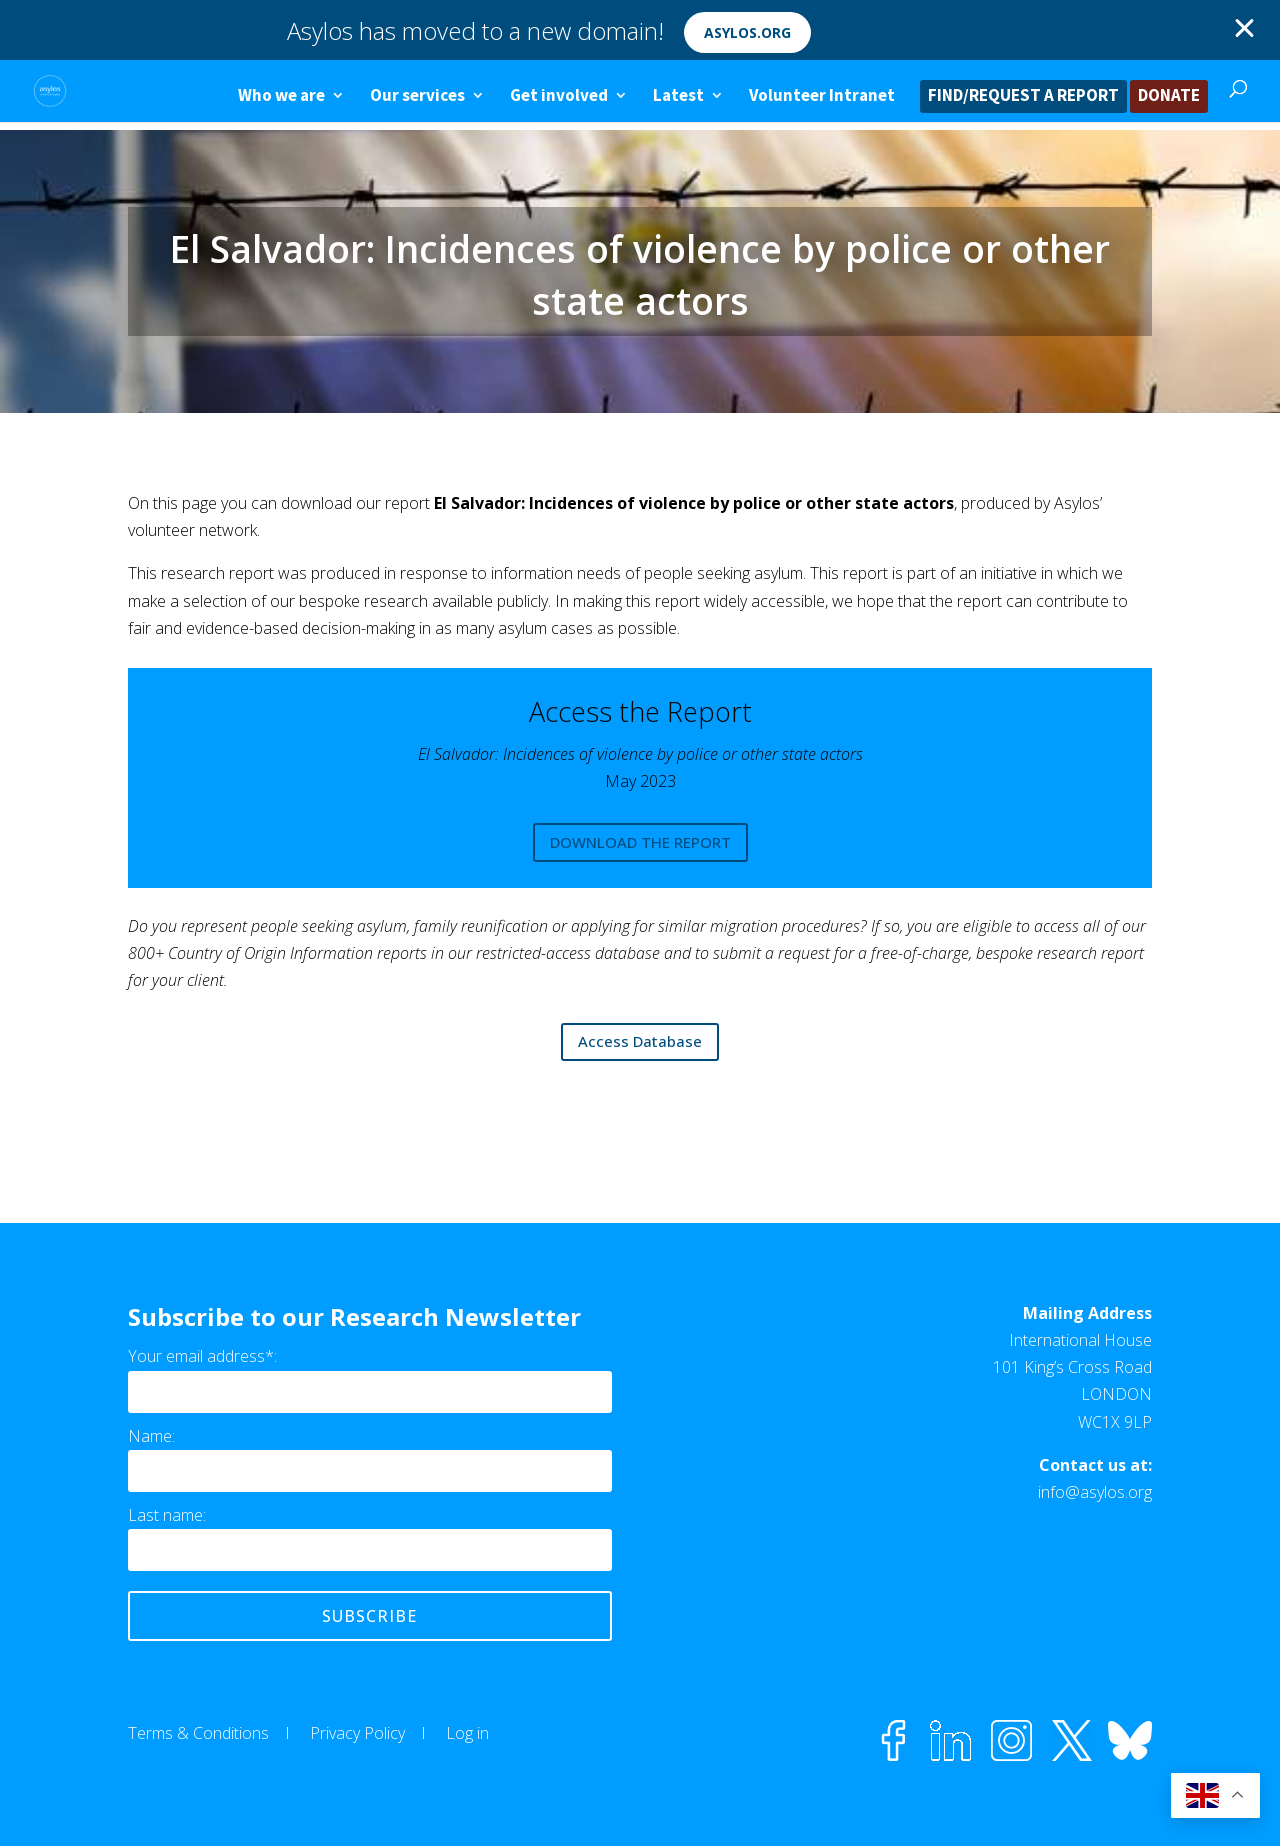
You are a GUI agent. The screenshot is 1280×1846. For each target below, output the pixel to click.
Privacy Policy (357, 1733)
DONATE (1169, 97)
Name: (151, 1436)
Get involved (559, 97)
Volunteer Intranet (822, 97)
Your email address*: (202, 1356)
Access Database (640, 1041)
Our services (417, 97)
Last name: (167, 1515)
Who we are (281, 97)
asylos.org (747, 32)
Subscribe (369, 1616)
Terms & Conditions (198, 1733)
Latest (678, 97)
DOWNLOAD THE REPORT (640, 842)
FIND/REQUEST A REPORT (1023, 97)
